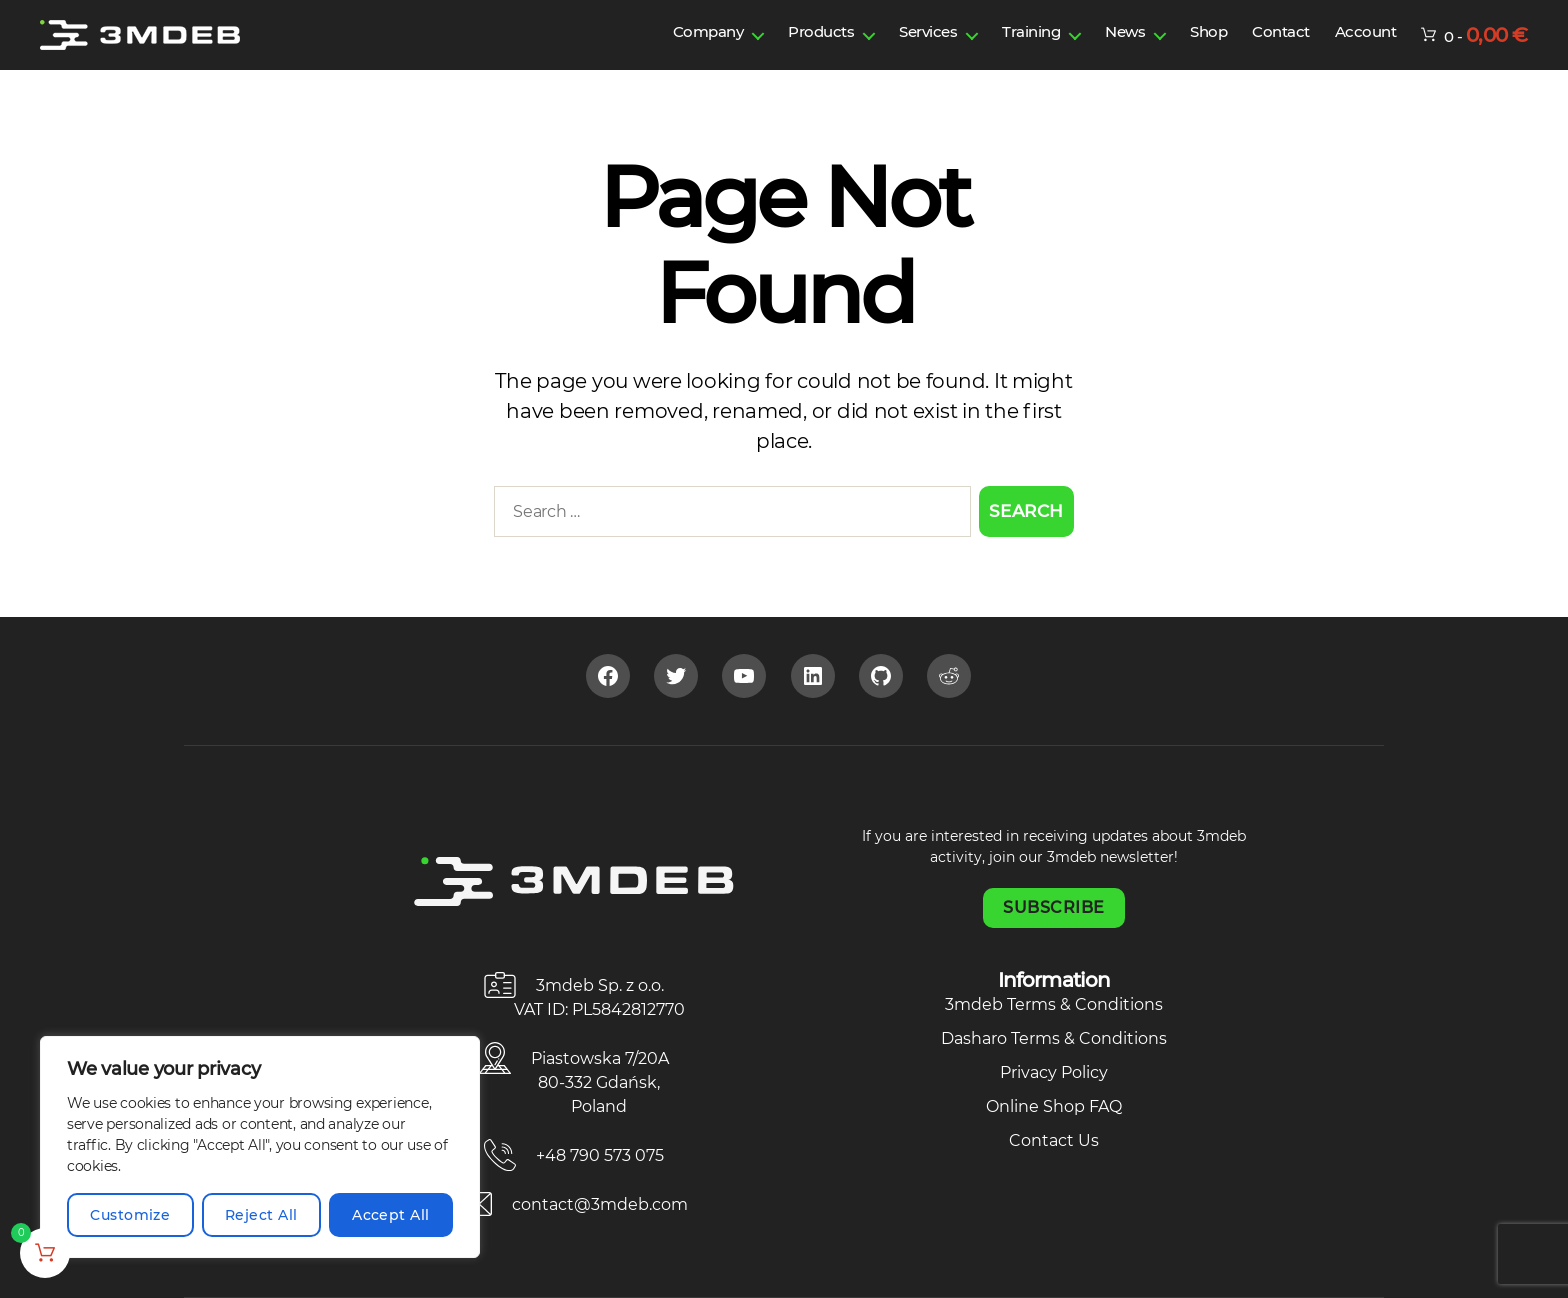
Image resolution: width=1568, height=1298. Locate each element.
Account (1366, 31)
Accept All (391, 1215)
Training (1031, 31)
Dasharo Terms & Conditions (1054, 1038)
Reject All (261, 1215)
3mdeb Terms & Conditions (1054, 1004)
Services (928, 31)
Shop (1208, 31)
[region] (260, 1147)
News (1125, 31)
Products (821, 31)
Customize (130, 1215)
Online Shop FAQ (1054, 1106)
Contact (1281, 31)
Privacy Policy (1054, 1072)
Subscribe (1054, 907)
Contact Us (1054, 1140)
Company (708, 31)
